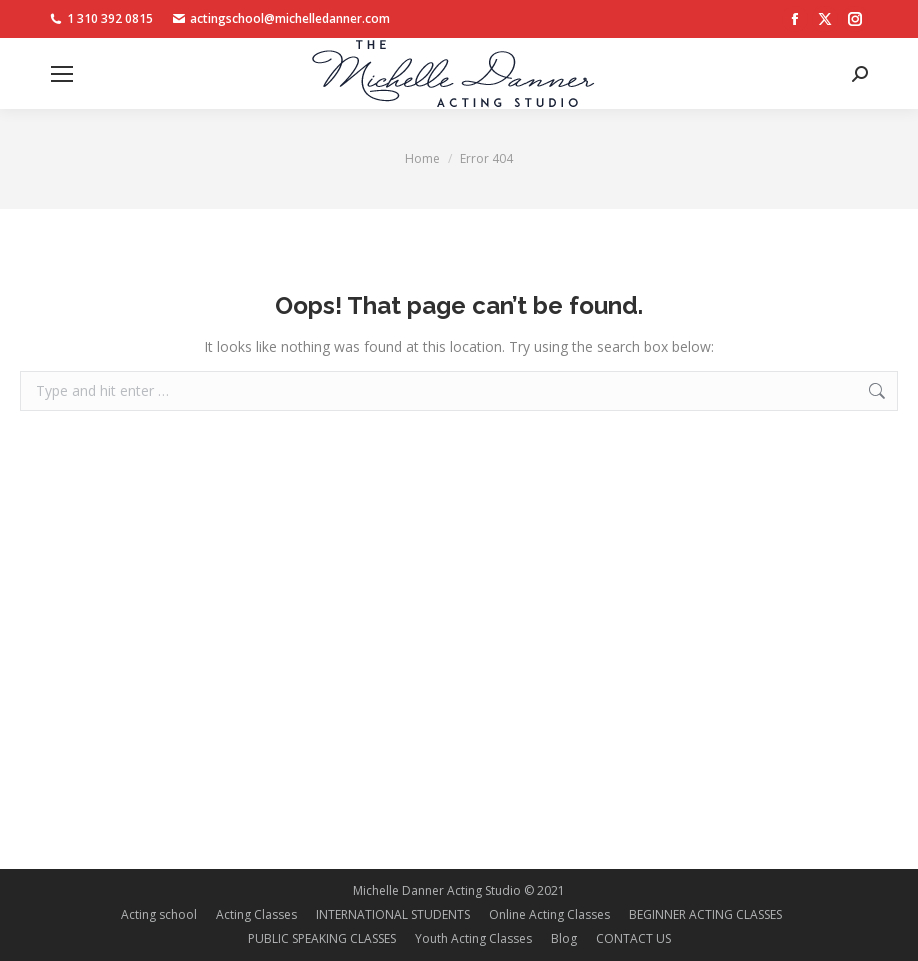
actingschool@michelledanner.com (281, 19)
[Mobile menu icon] (62, 74)
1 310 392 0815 (101, 19)
